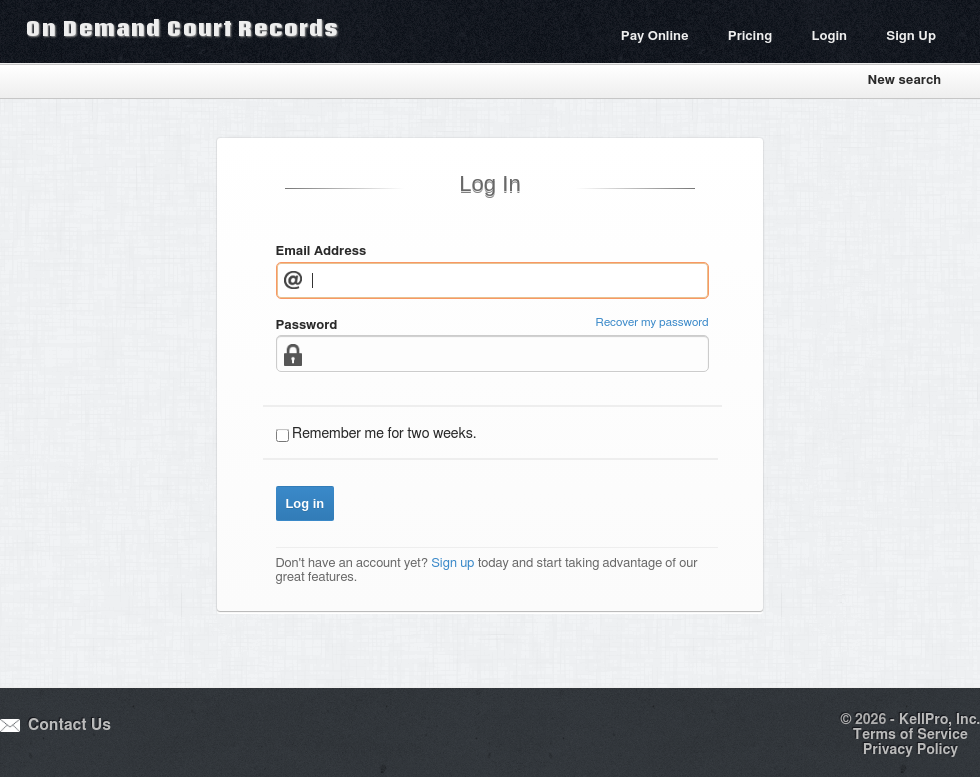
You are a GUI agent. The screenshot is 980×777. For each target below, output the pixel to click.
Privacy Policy (910, 750)
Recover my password (652, 322)
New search (904, 80)
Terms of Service (910, 735)
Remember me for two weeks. (384, 434)
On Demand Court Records (182, 28)
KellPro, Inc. (939, 720)
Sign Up (911, 36)
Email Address (321, 251)
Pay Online (655, 36)
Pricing (750, 36)
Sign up (452, 563)
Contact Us (69, 725)
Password (307, 325)
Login (829, 36)
